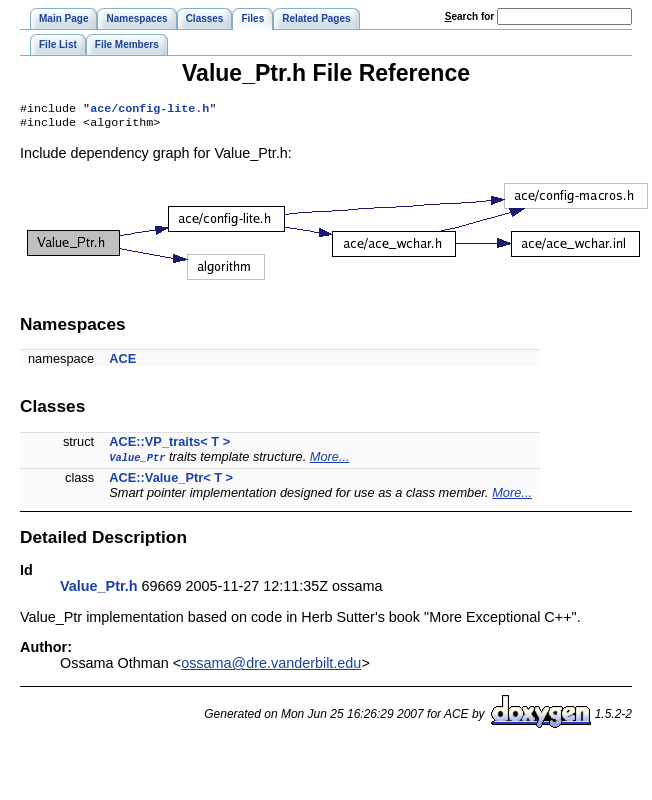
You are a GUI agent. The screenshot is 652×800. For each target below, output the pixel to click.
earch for (469, 16)
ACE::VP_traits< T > (169, 445)
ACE (122, 362)
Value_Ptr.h (99, 590)
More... (330, 460)
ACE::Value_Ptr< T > (171, 481)
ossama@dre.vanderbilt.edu (271, 667)
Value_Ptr (137, 461)
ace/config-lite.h (149, 110)
